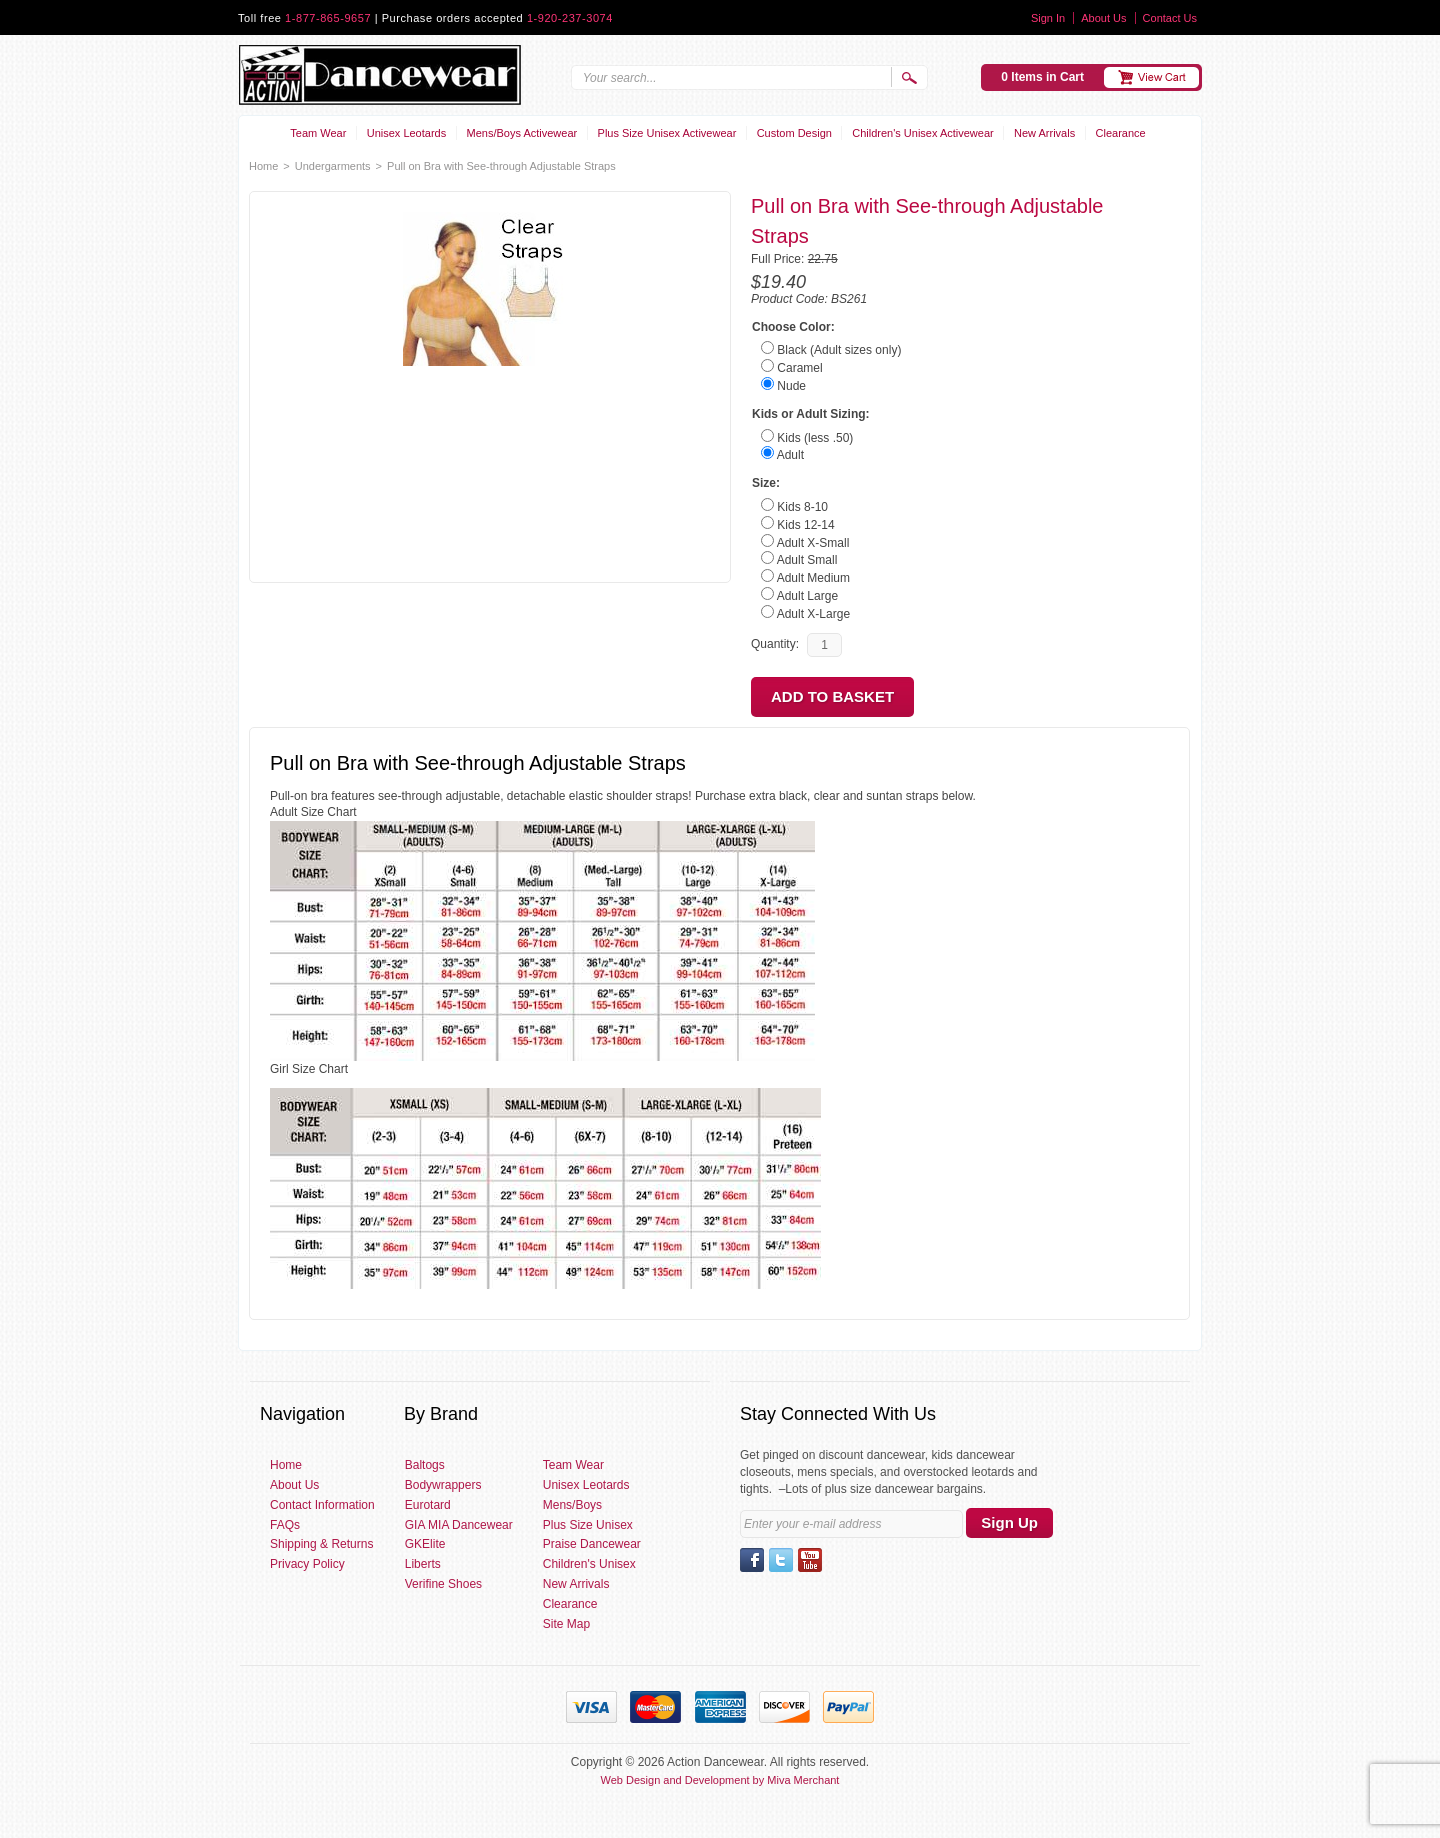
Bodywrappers (443, 1485)
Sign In (1048, 18)
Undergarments (333, 166)
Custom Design (794, 133)
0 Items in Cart (1042, 77)
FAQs (285, 1525)
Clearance (1121, 133)
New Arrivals (1044, 133)
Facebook (752, 1560)
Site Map (566, 1624)
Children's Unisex (589, 1564)
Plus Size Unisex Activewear (667, 133)
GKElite (425, 1544)
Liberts (423, 1564)
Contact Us (1170, 18)
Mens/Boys (572, 1505)
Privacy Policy (307, 1564)
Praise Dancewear (592, 1544)
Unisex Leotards (407, 133)
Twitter (781, 1560)
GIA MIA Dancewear (459, 1525)
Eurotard (428, 1505)
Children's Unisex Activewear (923, 133)
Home (263, 166)
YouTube (810, 1560)
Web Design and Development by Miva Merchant (720, 1780)
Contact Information (322, 1505)
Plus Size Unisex (588, 1525)
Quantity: (775, 644)
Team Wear (318, 133)
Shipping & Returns (321, 1544)
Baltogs (425, 1465)
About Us (1103, 18)
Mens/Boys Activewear (522, 133)
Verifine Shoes (443, 1584)
